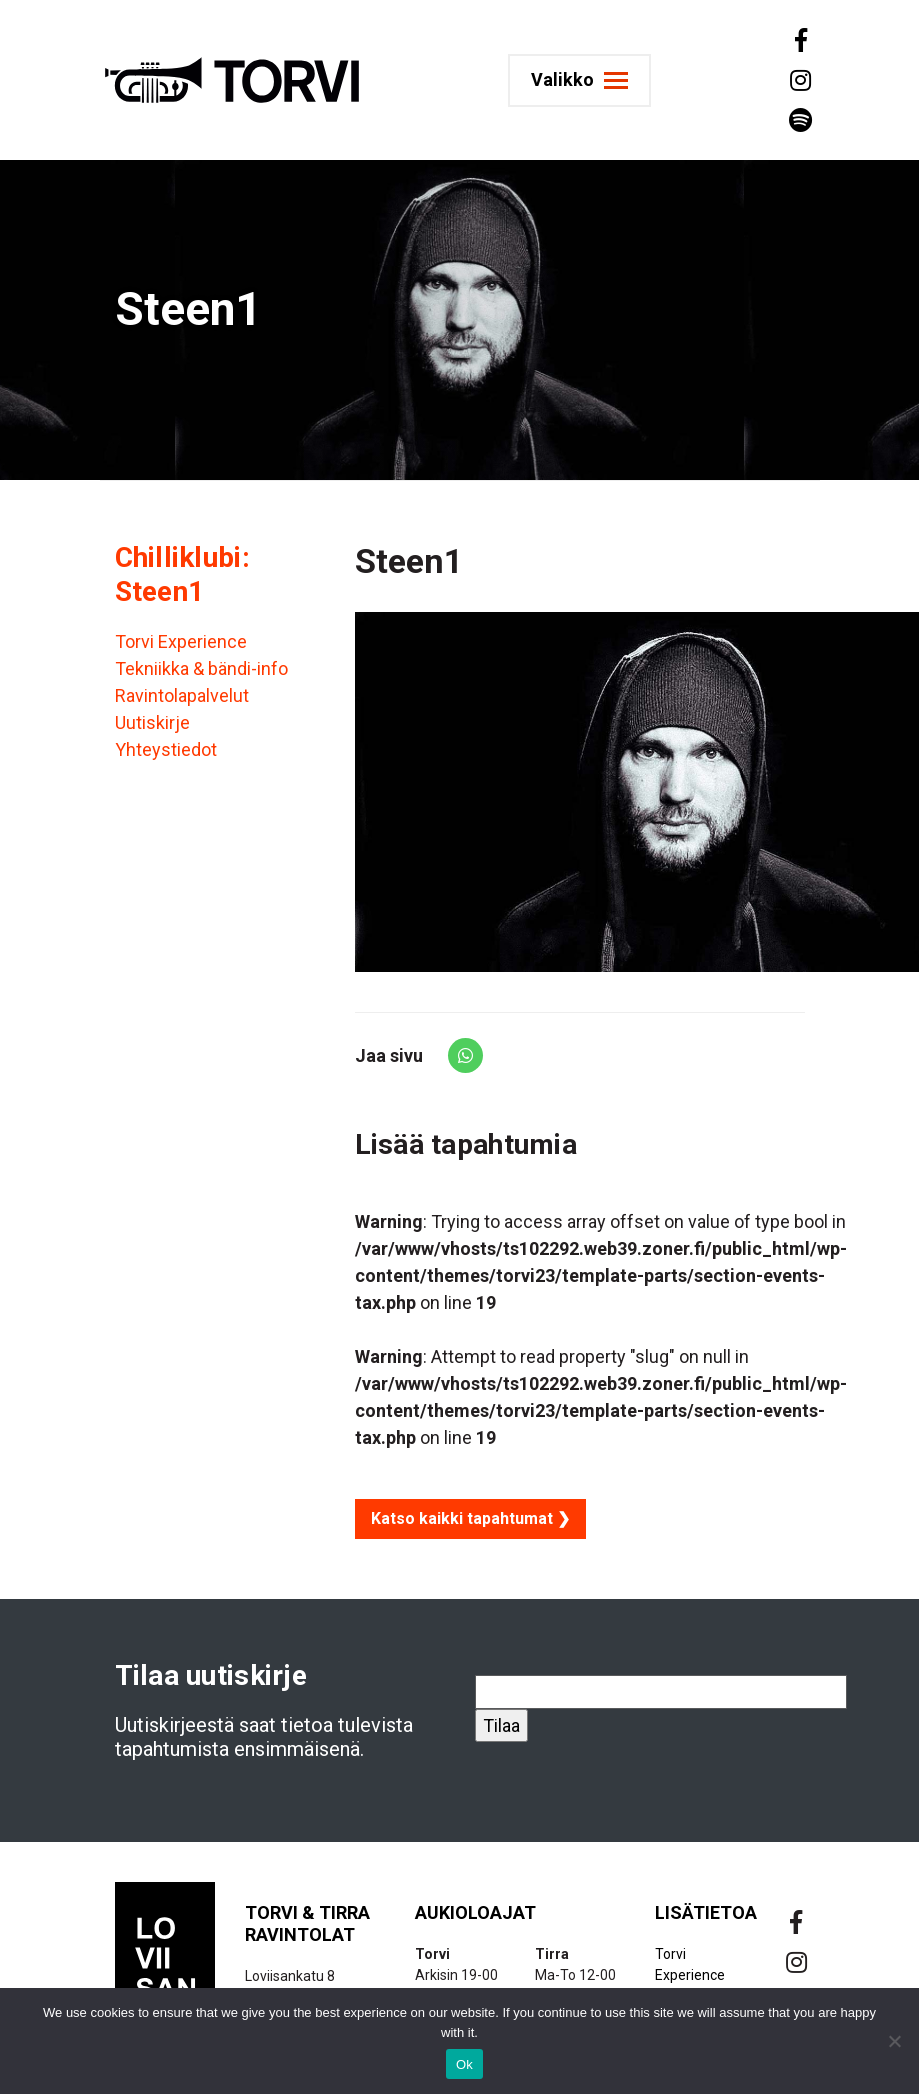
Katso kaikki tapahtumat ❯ (470, 1518)
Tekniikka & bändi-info (201, 668)
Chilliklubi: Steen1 (182, 574)
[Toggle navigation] (587, 80)
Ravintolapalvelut (182, 695)
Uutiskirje (152, 722)
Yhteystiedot (166, 749)
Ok (464, 2064)
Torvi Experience (181, 641)
